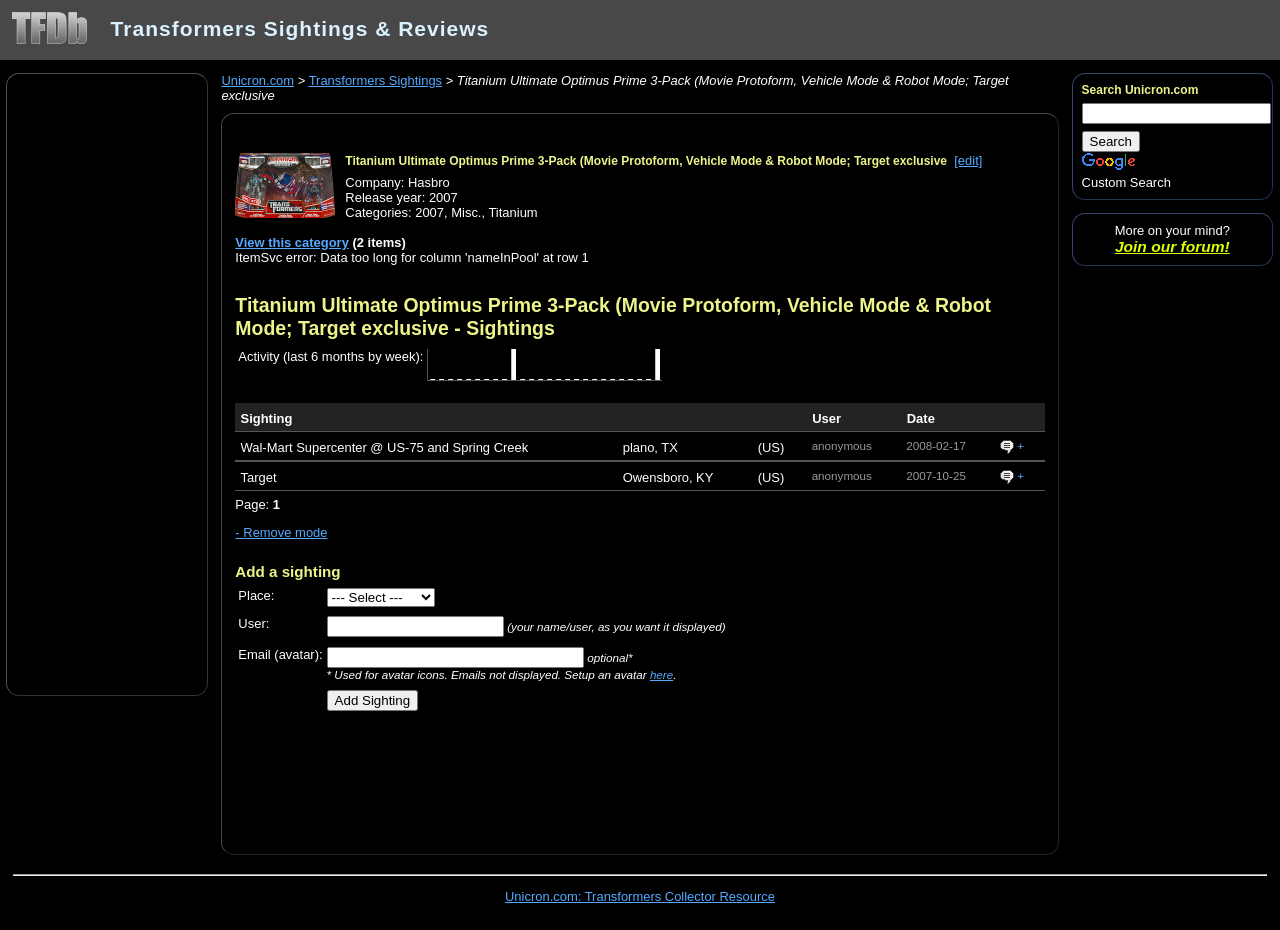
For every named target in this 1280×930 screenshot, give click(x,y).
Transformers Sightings (375, 80)
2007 (429, 212)
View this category (292, 242)
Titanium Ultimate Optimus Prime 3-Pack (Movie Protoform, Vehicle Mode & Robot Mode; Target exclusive (646, 161)
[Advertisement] (107, 383)
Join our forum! (1172, 246)
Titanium (512, 212)
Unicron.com (257, 80)
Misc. (466, 212)
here (661, 674)
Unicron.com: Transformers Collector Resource (640, 896)
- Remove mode (281, 532)
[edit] (968, 160)
